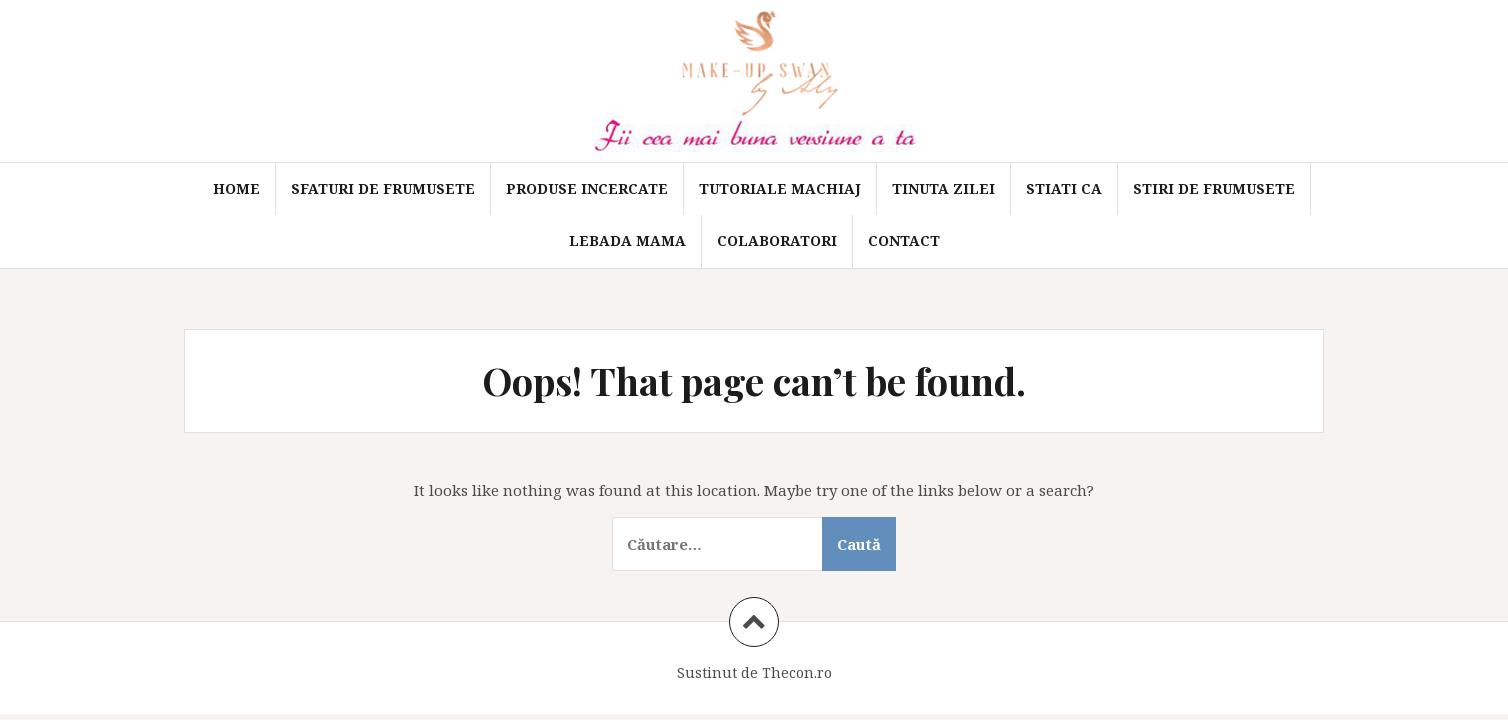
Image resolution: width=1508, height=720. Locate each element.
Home (236, 188)
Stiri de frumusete (1214, 188)
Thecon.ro (797, 672)
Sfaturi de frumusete (383, 188)
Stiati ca (1064, 188)
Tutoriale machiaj (780, 188)
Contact (904, 240)
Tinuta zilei (943, 188)
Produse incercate (587, 188)
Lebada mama (627, 240)
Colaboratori (777, 240)
